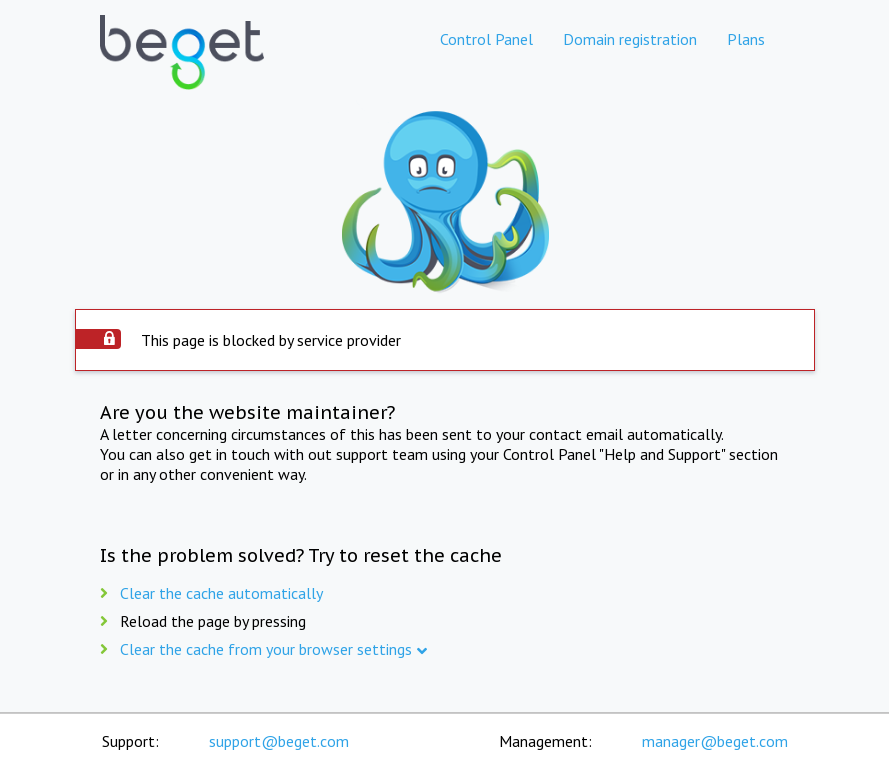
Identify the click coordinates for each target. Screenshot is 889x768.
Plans (746, 39)
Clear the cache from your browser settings (266, 649)
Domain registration (630, 39)
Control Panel (486, 39)
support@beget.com (279, 741)
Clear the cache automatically (221, 593)
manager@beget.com (715, 741)
